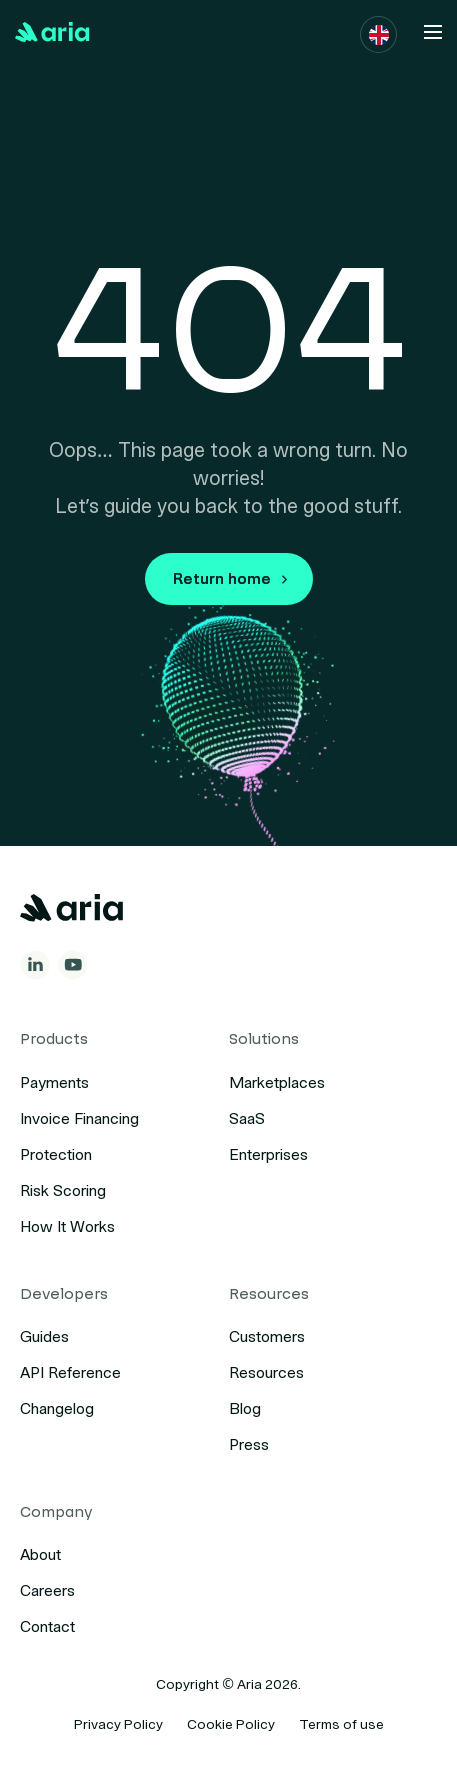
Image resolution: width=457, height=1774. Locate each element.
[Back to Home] (52, 32)
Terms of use (341, 1724)
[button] (379, 35)
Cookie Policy (231, 1724)
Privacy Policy (118, 1724)
